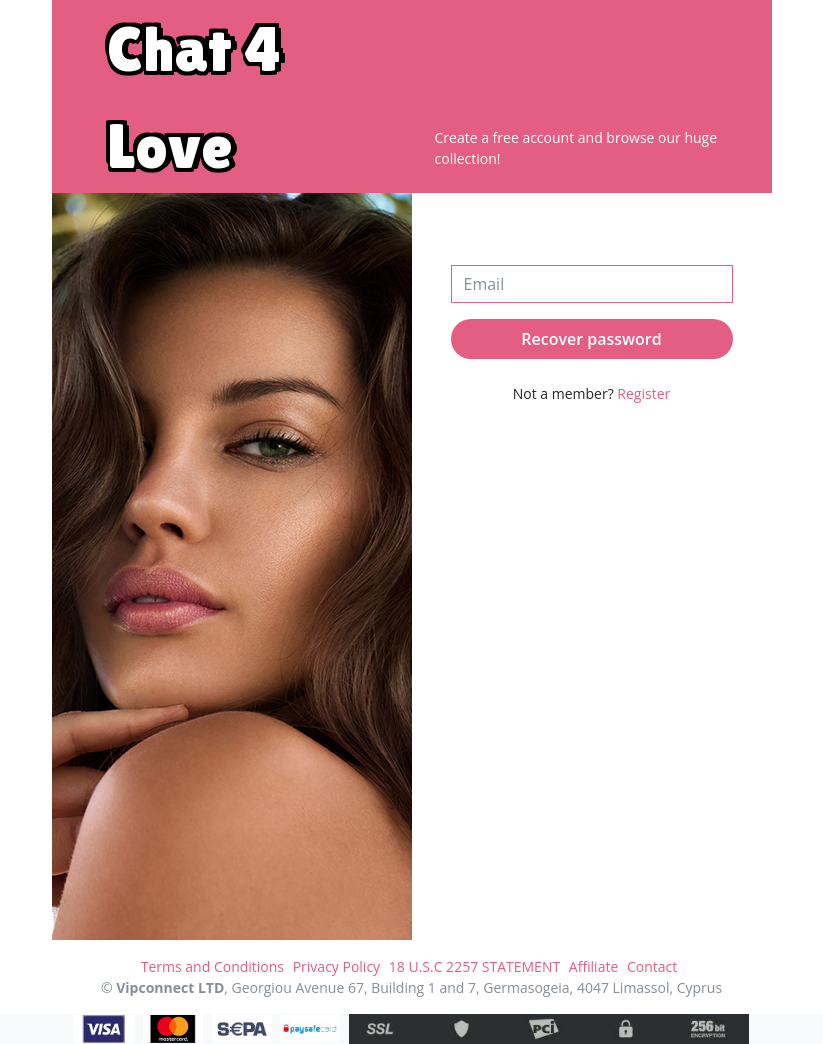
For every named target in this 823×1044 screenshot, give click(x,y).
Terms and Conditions (212, 966)
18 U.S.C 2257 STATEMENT (474, 966)
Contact (652, 966)
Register (643, 393)
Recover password (591, 339)
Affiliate (594, 966)
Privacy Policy (336, 966)
